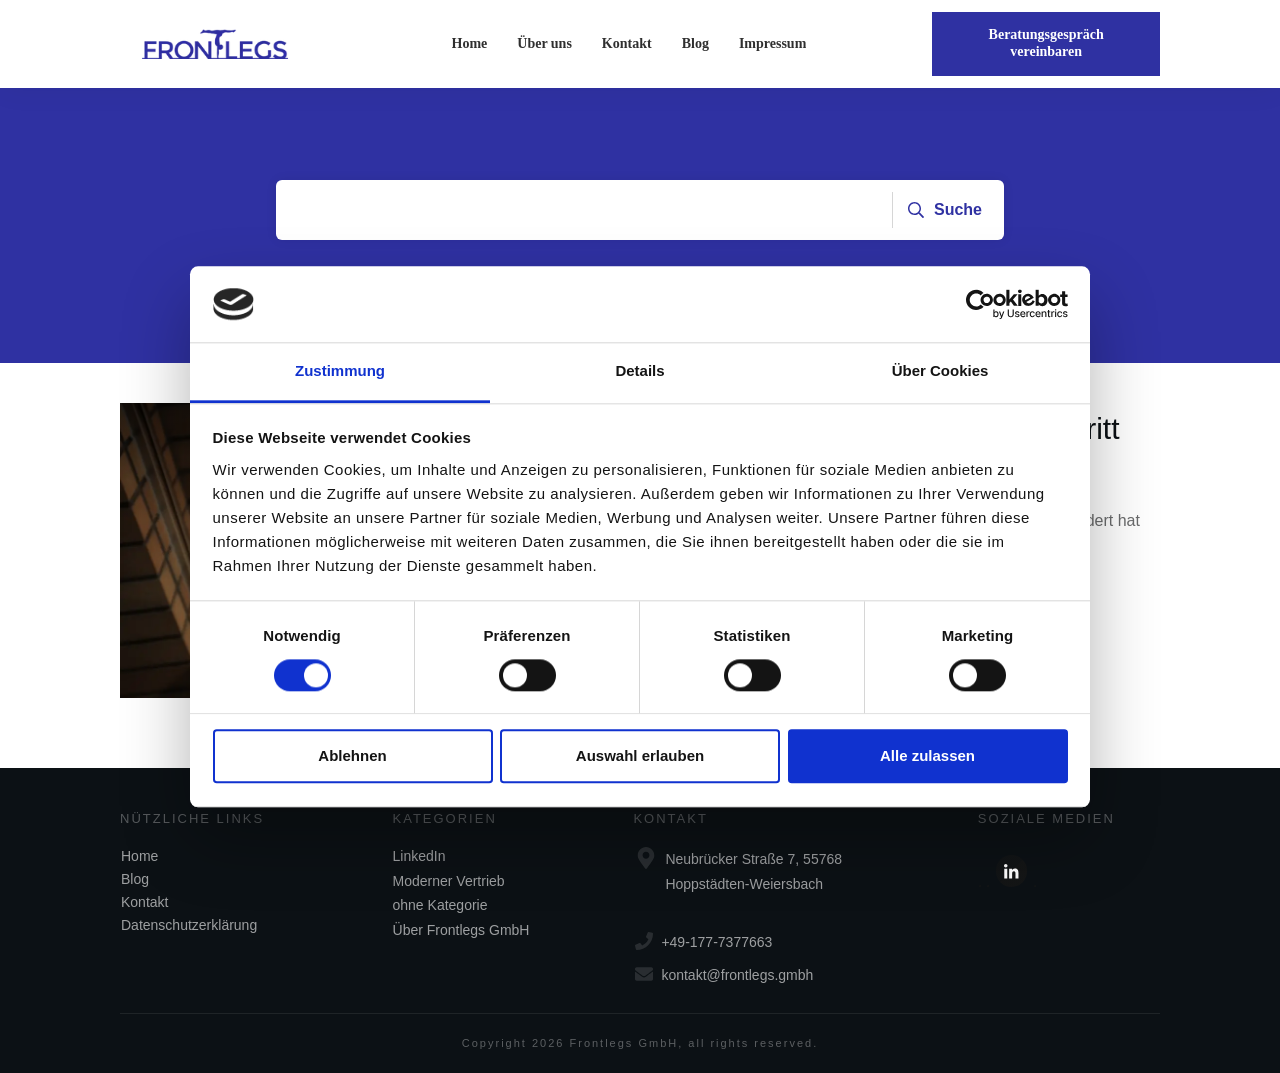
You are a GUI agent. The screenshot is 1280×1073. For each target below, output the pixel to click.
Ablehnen (352, 756)
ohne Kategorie (440, 905)
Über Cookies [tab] (940, 371)
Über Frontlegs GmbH (461, 930)
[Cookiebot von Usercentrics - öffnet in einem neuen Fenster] (980, 304)
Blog (135, 879)
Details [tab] (639, 371)
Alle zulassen (927, 756)
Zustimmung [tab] (340, 371)
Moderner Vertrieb (449, 881)
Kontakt (144, 902)
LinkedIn (419, 856)
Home (139, 856)
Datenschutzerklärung (189, 925)
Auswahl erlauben (640, 756)
